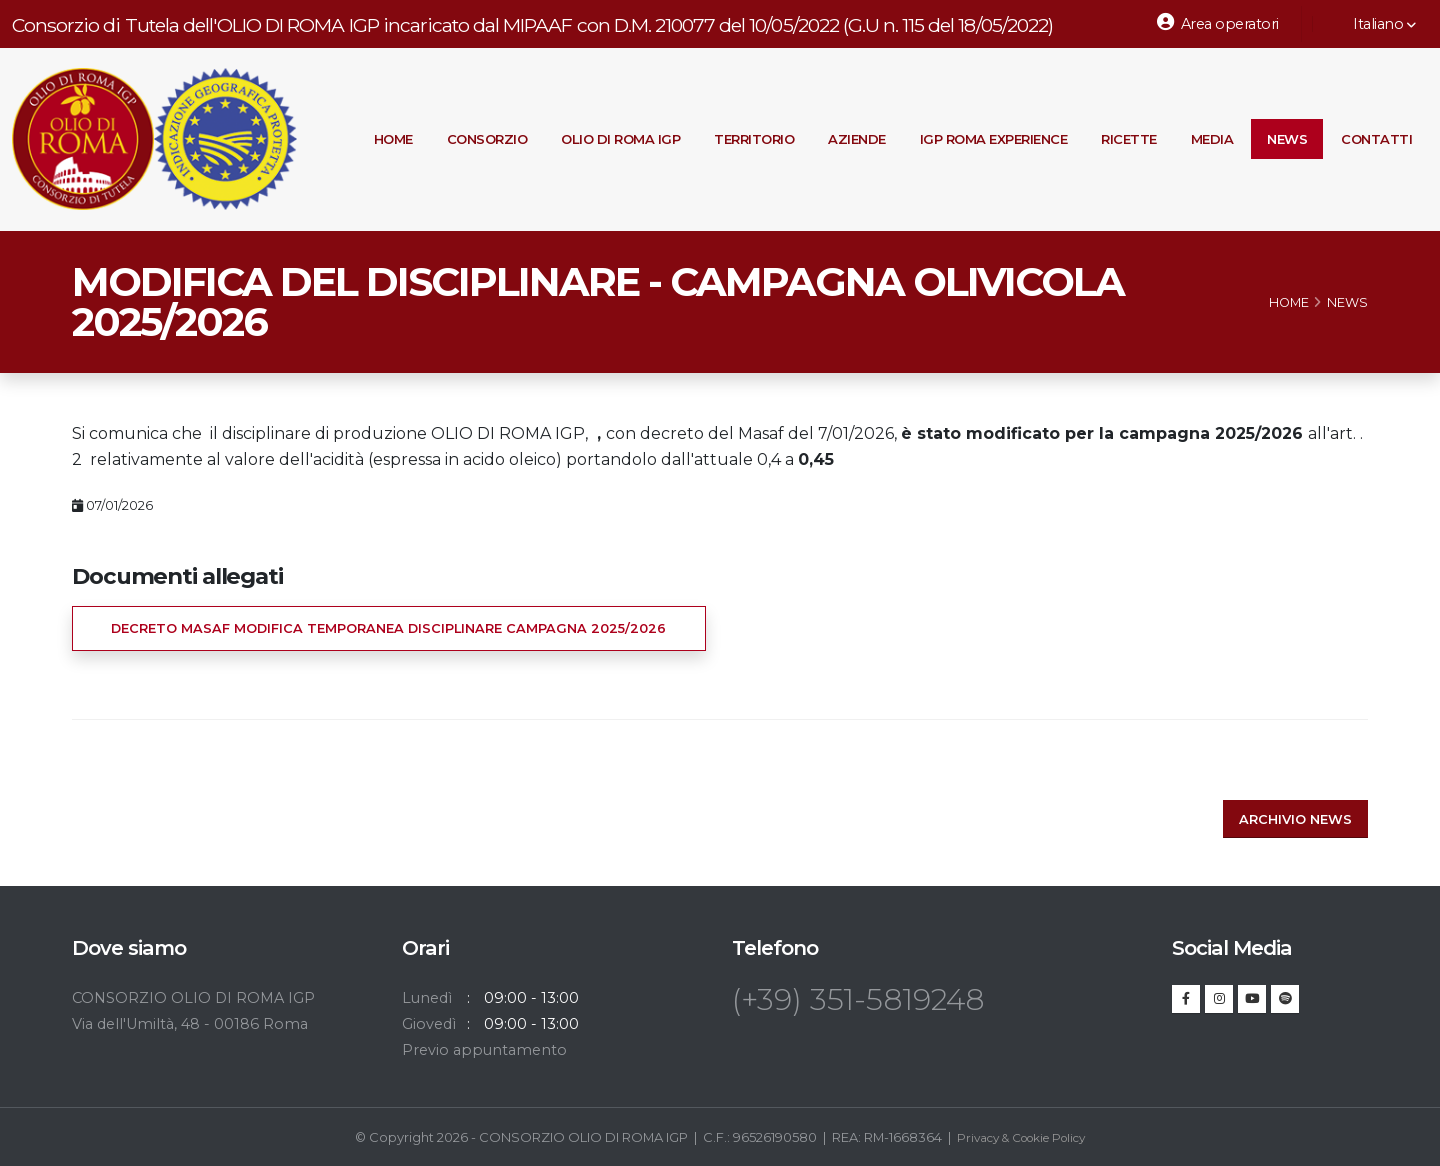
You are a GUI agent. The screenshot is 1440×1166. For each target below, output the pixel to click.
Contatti (1376, 139)
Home (393, 139)
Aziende (857, 139)
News (1287, 139)
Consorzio (487, 139)
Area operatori (1218, 23)
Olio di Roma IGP (620, 139)
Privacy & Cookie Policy (1021, 1137)
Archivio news (1295, 819)
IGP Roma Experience (994, 139)
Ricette (1129, 139)
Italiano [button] (1374, 24)
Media (1212, 139)
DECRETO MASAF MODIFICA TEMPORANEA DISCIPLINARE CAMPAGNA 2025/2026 (388, 628)
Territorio (754, 139)
